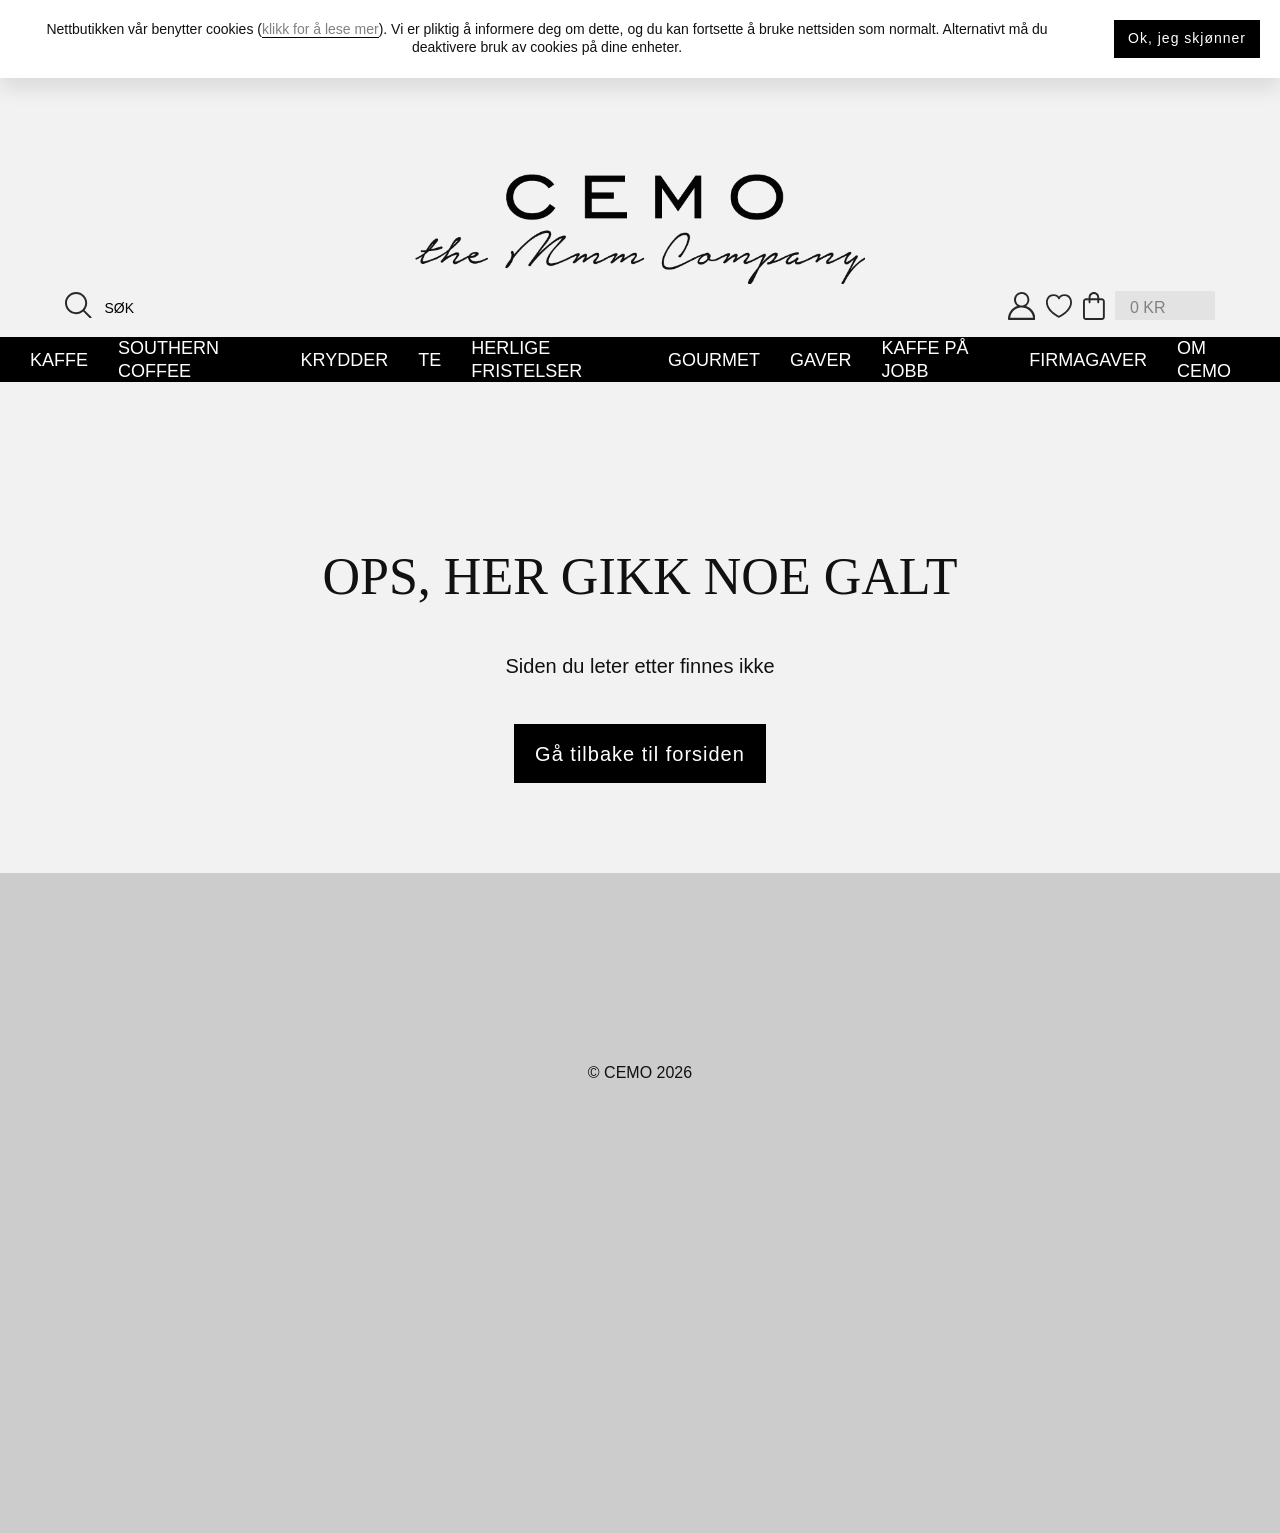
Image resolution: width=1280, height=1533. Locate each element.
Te (429, 360)
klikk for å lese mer (320, 29)
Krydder (345, 360)
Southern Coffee (168, 359)
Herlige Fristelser (526, 359)
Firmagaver (1088, 360)
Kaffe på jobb (925, 359)
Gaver (821, 360)
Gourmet (714, 360)
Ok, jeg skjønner (1187, 38)
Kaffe (59, 360)
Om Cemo (1204, 359)
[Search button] (78, 304)
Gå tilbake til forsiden (640, 754)
